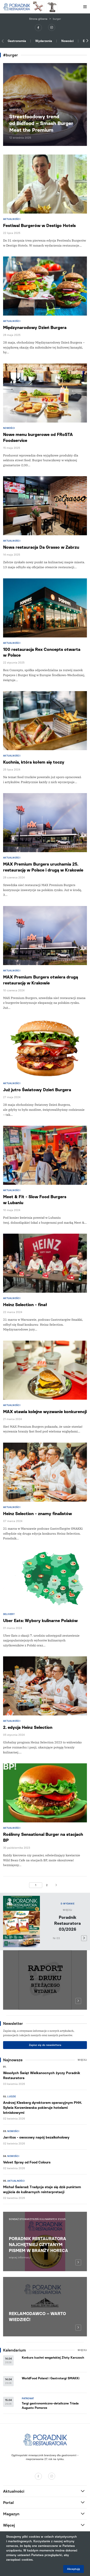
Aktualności (16, 2181)
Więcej (67, 1910)
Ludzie (11, 2096)
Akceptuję (73, 2569)
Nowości (67, 41)
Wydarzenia (43, 41)
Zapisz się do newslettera (45, 2045)
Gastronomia (17, 41)
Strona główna (38, 19)
